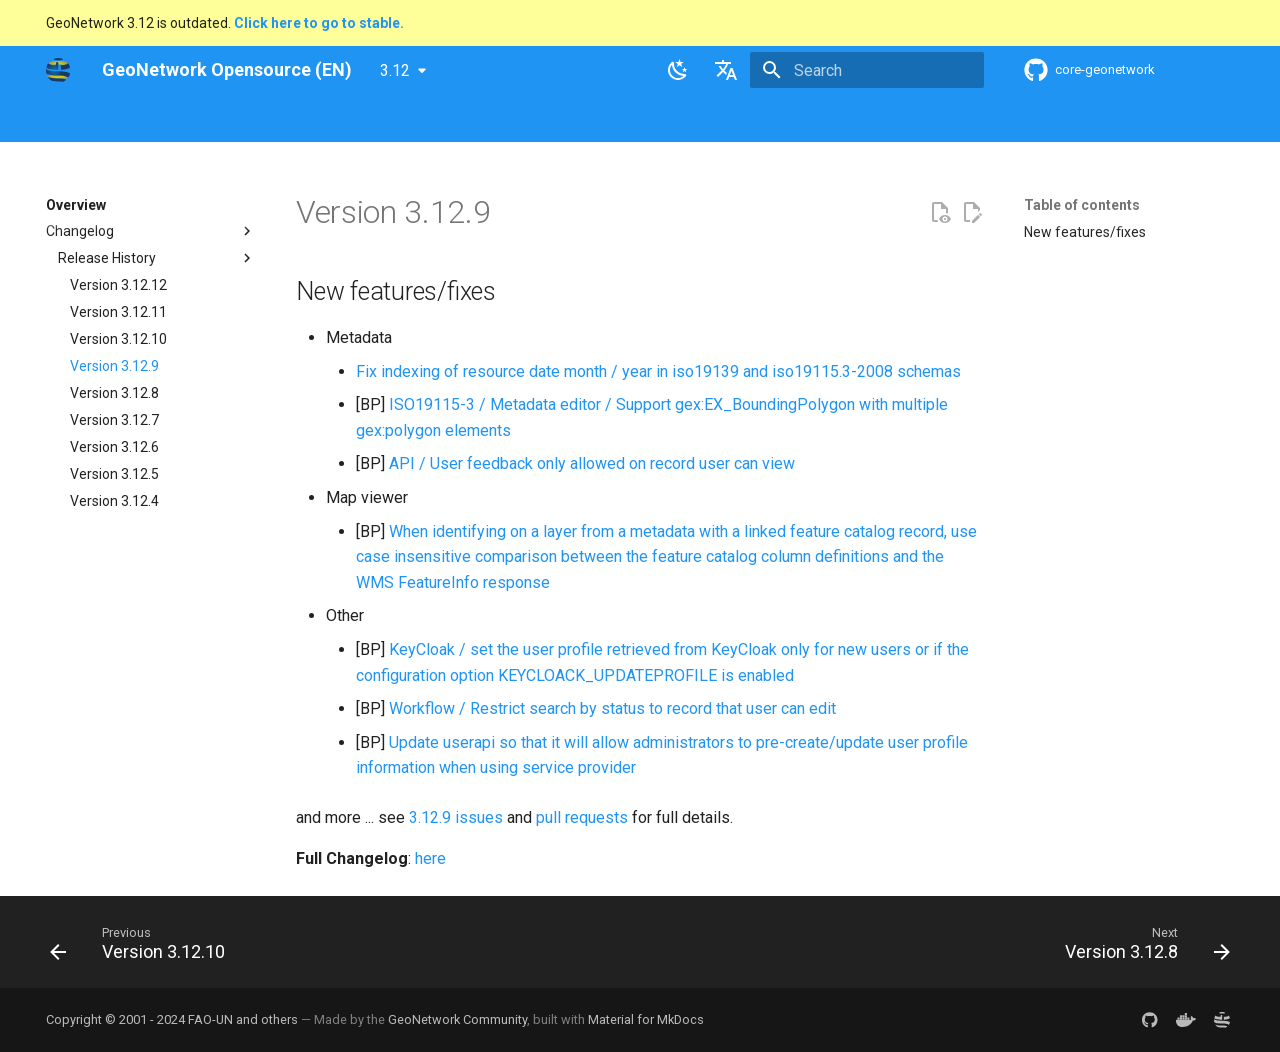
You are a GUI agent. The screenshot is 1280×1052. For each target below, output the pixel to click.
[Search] (867, 70)
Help (245, 119)
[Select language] (726, 70)
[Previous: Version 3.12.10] (143, 948)
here (430, 858)
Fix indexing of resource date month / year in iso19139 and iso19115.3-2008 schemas (658, 371)
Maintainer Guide (428, 119)
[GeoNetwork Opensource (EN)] (58, 70)
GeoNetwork (85, 119)
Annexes (768, 119)
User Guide (317, 119)
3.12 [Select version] (395, 70)
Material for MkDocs (646, 1019)
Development (594, 119)
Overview (177, 119)
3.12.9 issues (456, 817)
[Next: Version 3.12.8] (1141, 948)
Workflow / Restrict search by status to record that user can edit (612, 708)
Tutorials (688, 119)
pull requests (582, 817)
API (517, 119)
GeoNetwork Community (457, 1019)
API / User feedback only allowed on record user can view (592, 463)
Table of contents (1082, 205)
